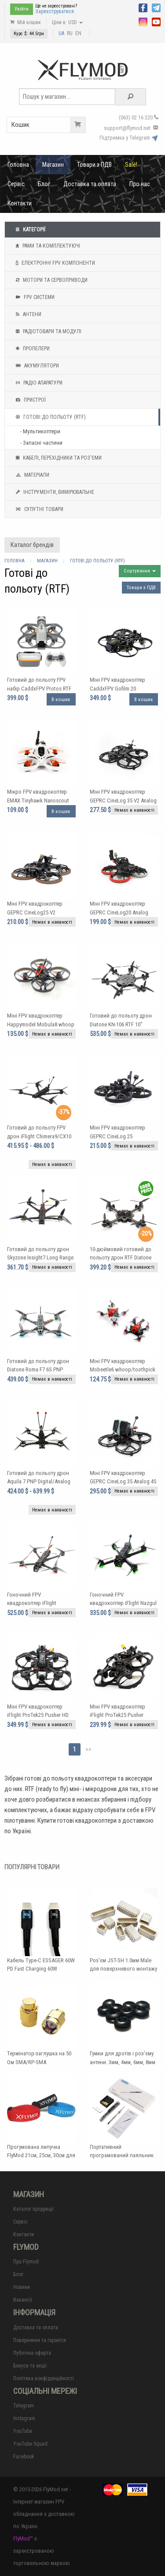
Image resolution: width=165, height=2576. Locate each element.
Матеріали (31, 475)
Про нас (139, 183)
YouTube (22, 2431)
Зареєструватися (54, 11)
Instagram (24, 2418)
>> (88, 1749)
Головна (18, 164)
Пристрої (30, 400)
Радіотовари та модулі (47, 331)
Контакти (19, 203)
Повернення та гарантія (39, 2340)
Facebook (23, 2457)
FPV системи (34, 297)
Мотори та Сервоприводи (51, 280)
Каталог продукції (33, 2209)
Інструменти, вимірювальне (54, 492)
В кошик (60, 699)
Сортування (140, 571)
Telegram (23, 2406)
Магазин (53, 164)
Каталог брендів (32, 545)
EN (78, 33)
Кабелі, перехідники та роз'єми (58, 458)
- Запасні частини (41, 442)
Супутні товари (38, 509)
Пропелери (32, 348)
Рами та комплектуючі (47, 246)
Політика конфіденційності (43, 2378)
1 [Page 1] (74, 1749)
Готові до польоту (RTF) (50, 417)
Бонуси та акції (30, 2366)
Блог (44, 183)
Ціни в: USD (67, 22)
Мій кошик (25, 22)
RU (70, 33)
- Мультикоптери (40, 431)
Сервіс (16, 183)
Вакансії (22, 2300)
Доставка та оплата (89, 183)
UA (61, 33)
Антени (27, 314)
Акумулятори (36, 366)
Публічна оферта (32, 2353)
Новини (21, 2287)
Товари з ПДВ (94, 164)
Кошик (48, 125)
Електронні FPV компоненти (54, 263)
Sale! (131, 164)
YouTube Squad (30, 2444)
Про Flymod (26, 2262)
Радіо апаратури (38, 383)
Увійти (22, 9)
